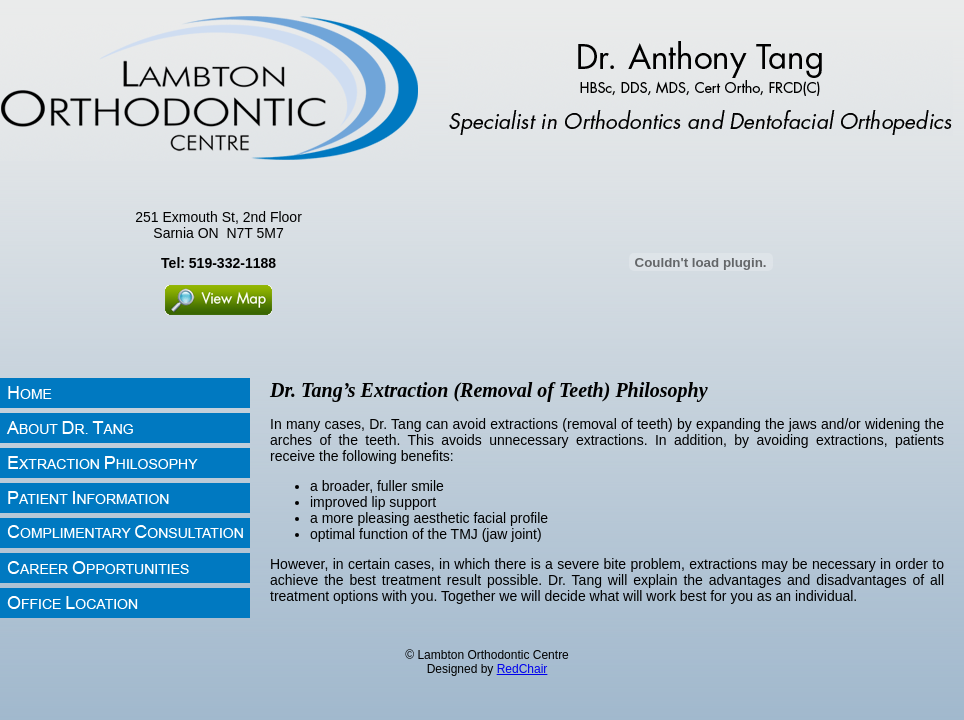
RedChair (522, 669)
